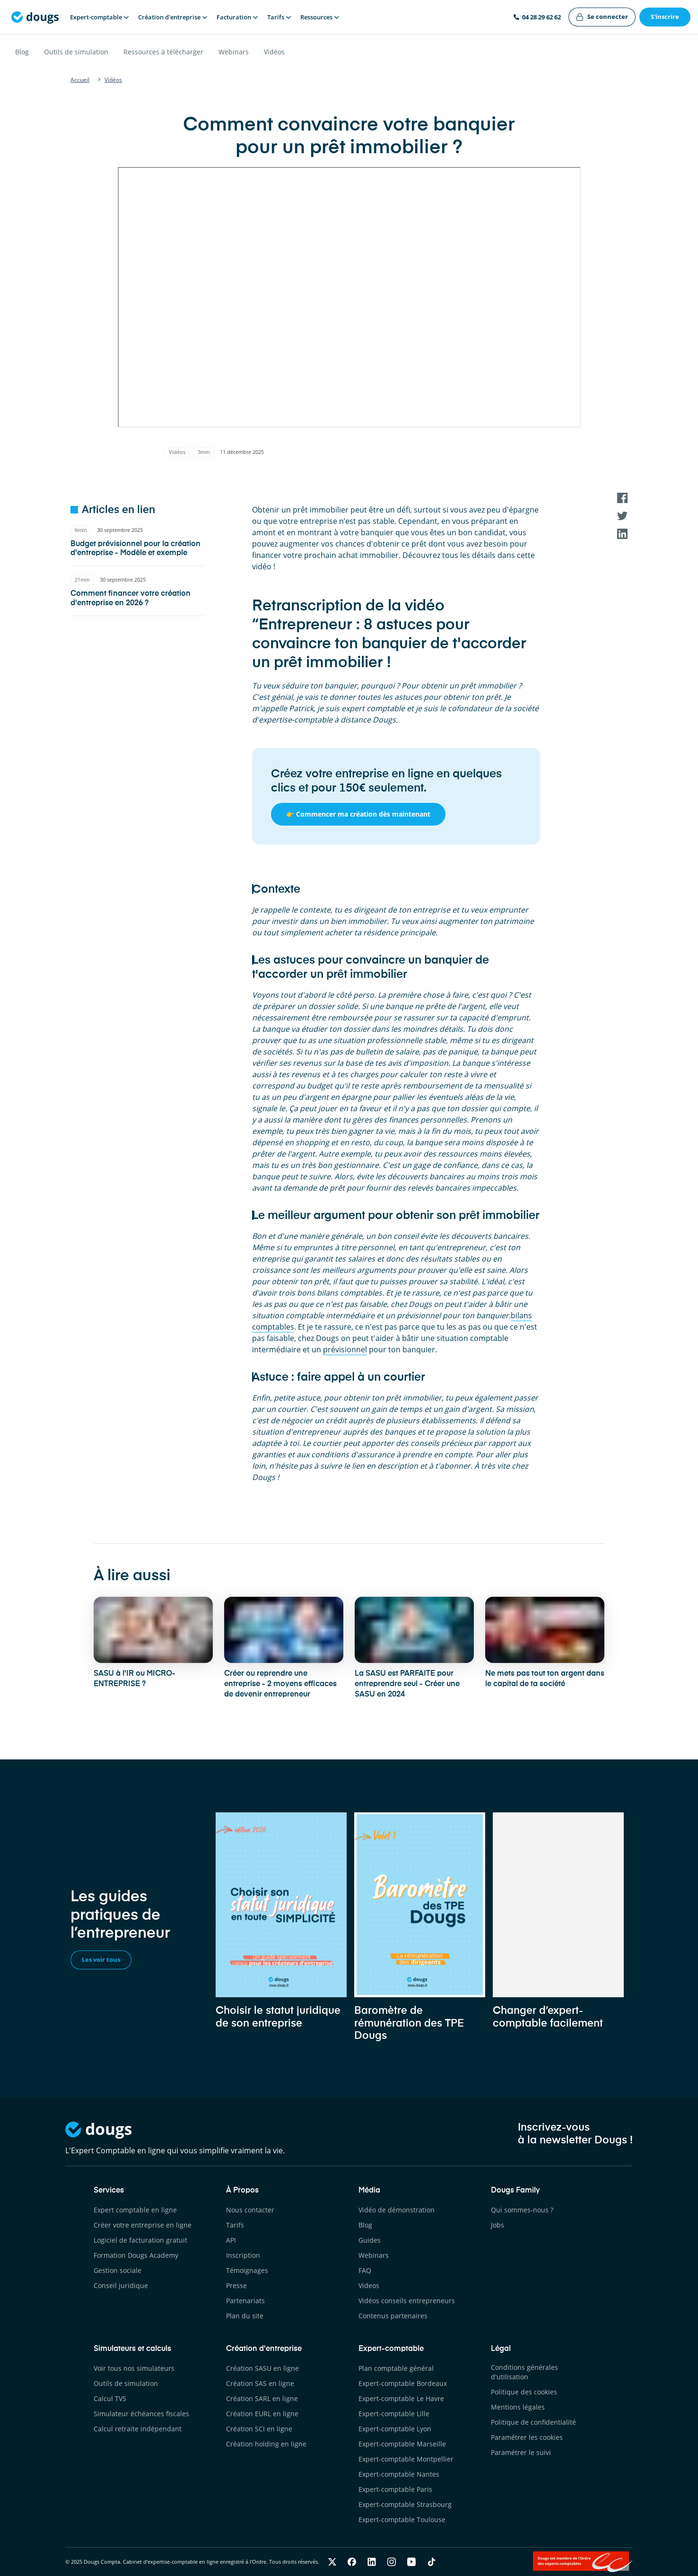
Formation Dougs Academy (136, 2255)
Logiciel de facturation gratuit (140, 2240)
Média (369, 2190)
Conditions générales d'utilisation (524, 2372)
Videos (368, 2285)
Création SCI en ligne (259, 2428)
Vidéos (274, 51)
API (231, 2240)
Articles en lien (118, 510)
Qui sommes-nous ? (522, 2209)
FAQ (364, 2270)
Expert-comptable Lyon (394, 2428)
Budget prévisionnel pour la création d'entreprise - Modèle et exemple (135, 548)
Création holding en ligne (266, 2443)
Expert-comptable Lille (393, 2413)
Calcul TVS (110, 2398)
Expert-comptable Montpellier (406, 2458)
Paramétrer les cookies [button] (527, 2437)
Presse (236, 2285)
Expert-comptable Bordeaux (402, 2383)
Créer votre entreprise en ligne (143, 2224)
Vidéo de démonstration (396, 2209)
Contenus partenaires (393, 2315)
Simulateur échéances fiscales (141, 2413)
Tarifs (235, 2224)
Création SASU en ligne (262, 2368)
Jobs (497, 2224)
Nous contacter (250, 2209)
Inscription (243, 2255)
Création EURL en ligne (262, 2413)
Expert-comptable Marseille (402, 2443)
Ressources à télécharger (163, 51)
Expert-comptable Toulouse (401, 2519)
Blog (22, 51)
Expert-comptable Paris (395, 2489)
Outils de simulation (76, 51)
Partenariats (245, 2300)
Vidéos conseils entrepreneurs (406, 2300)
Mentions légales (518, 2406)
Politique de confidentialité (533, 2422)
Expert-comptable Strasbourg (405, 2504)
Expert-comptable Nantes (398, 2474)
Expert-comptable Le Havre (401, 2398)
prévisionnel (345, 1349)
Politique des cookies (524, 2391)
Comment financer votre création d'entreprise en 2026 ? (130, 598)
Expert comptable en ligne (135, 2209)
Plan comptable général (396, 2368)
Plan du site (244, 2315)
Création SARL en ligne (262, 2398)
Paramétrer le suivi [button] (521, 2452)
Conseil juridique (121, 2285)
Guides (369, 2240)
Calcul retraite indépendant (138, 2428)
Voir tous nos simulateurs (134, 2368)
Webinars (233, 51)
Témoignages (247, 2270)
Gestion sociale (117, 2270)
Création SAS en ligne (260, 2383)
